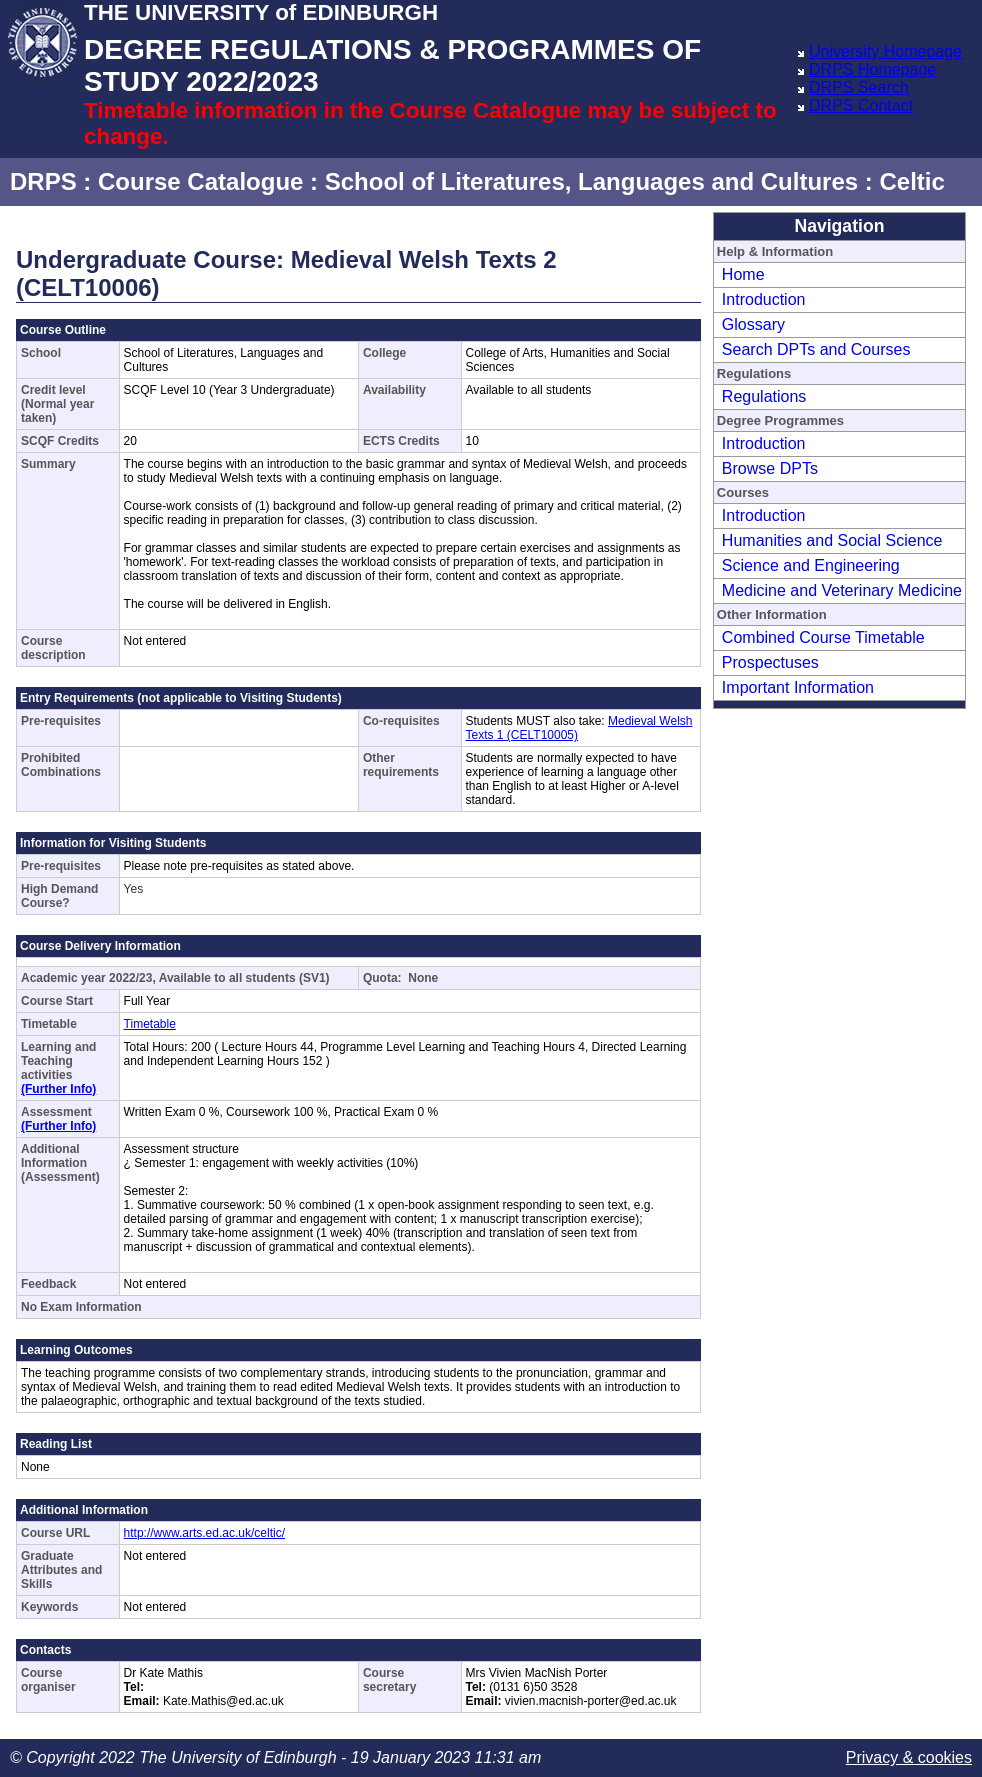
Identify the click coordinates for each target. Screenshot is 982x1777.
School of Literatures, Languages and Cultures (591, 181)
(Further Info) (58, 1089)
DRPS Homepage (872, 69)
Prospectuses (770, 662)
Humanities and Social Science (832, 540)
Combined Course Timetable (823, 637)
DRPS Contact (861, 105)
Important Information (798, 687)
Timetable (150, 1024)
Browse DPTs (770, 468)
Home (743, 274)
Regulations (764, 396)
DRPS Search (859, 87)
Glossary (753, 324)
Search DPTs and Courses (816, 349)
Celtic (911, 181)
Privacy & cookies (909, 1757)
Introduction (764, 299)
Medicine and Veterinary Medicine (842, 590)
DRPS (43, 181)
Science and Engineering (811, 565)
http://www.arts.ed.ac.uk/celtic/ (204, 1533)
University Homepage (885, 51)
